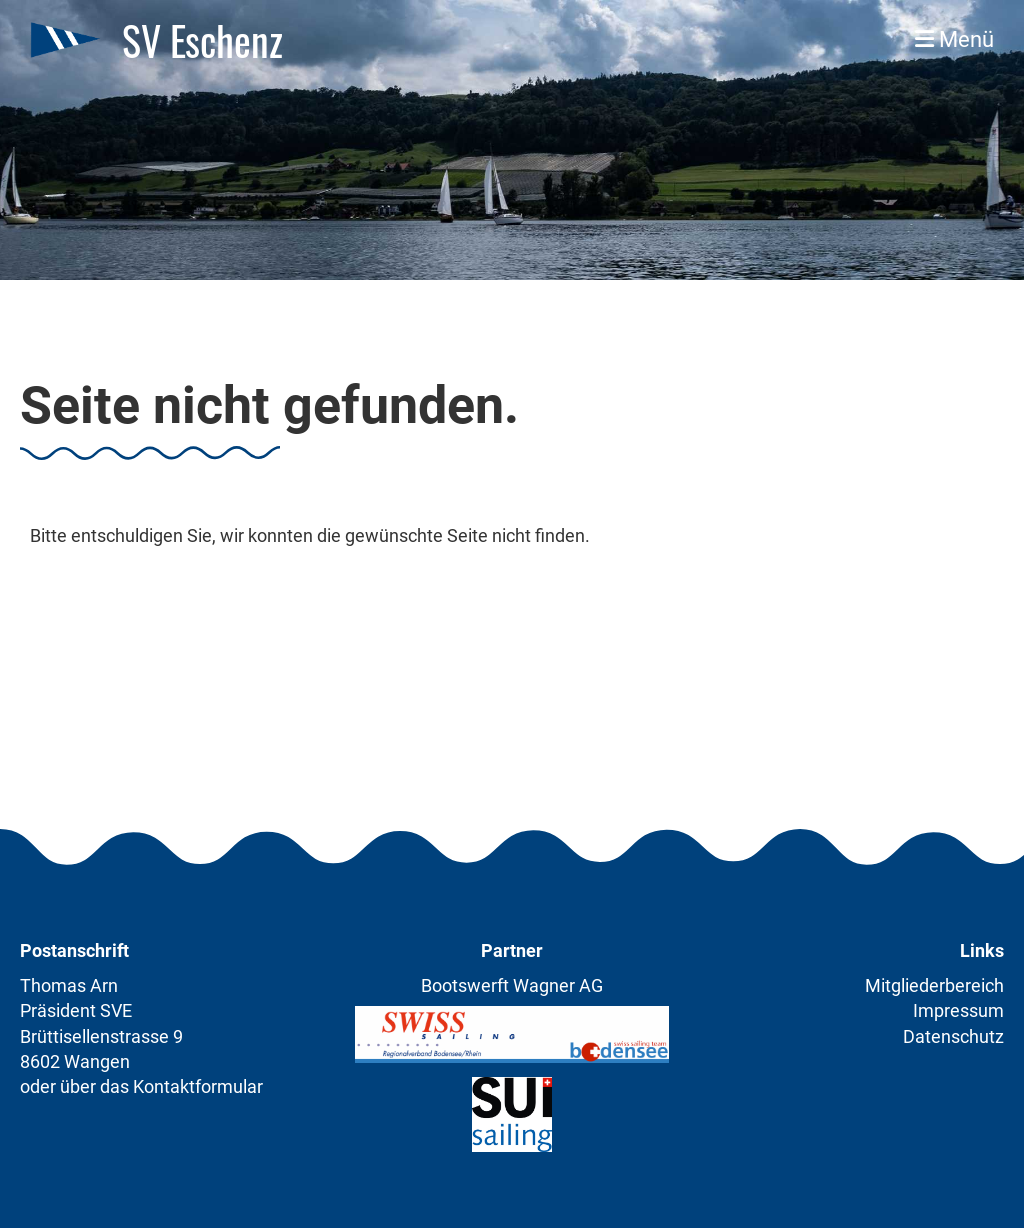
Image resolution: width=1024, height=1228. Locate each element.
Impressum (958, 1010)
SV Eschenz (202, 40)
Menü (954, 39)
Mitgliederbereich (934, 985)
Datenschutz (953, 1036)
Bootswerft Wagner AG (512, 985)
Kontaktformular (198, 1086)
